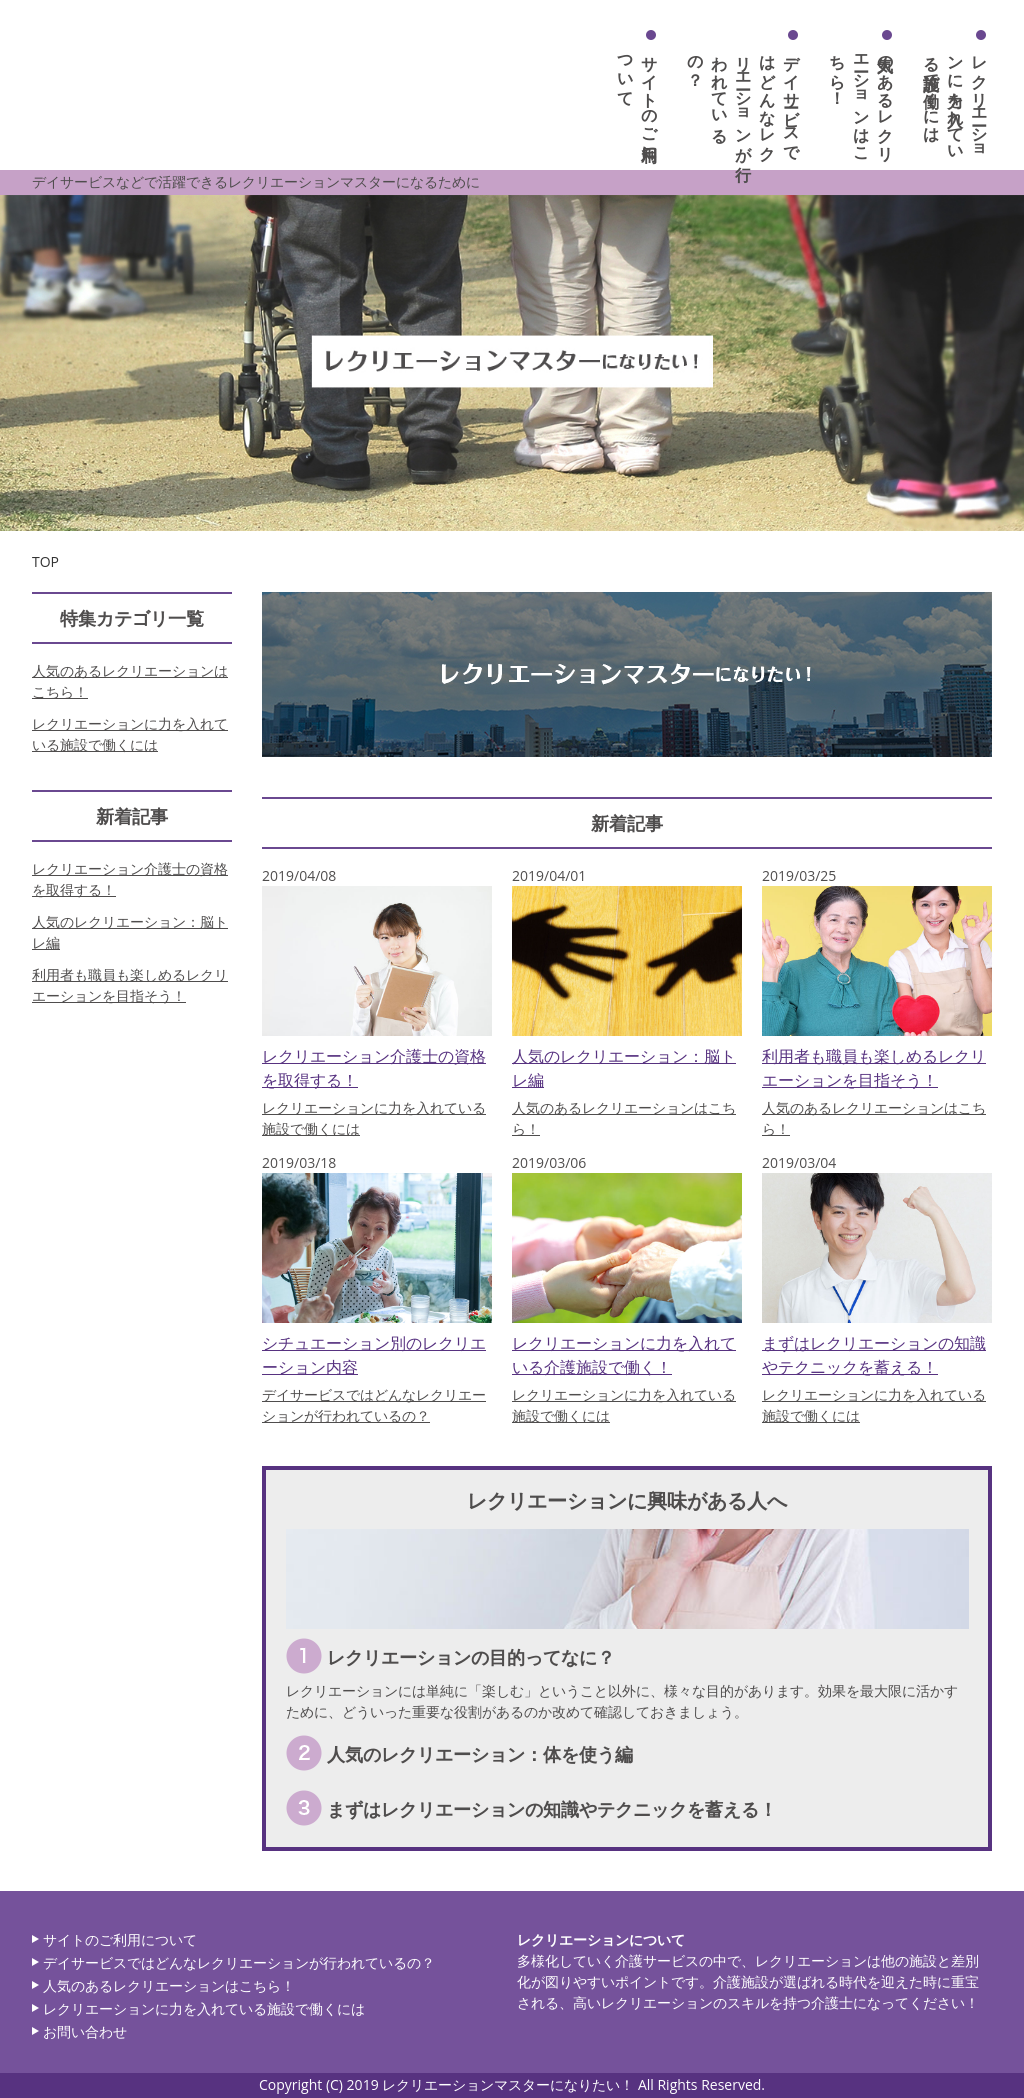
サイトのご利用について (120, 1939)
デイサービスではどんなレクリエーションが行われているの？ (744, 99)
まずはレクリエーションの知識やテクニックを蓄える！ (552, 1809)
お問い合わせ (85, 2031)
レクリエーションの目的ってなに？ (471, 1657)
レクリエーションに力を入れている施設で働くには (956, 99)
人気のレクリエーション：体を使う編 (480, 1754)
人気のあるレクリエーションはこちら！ (862, 99)
